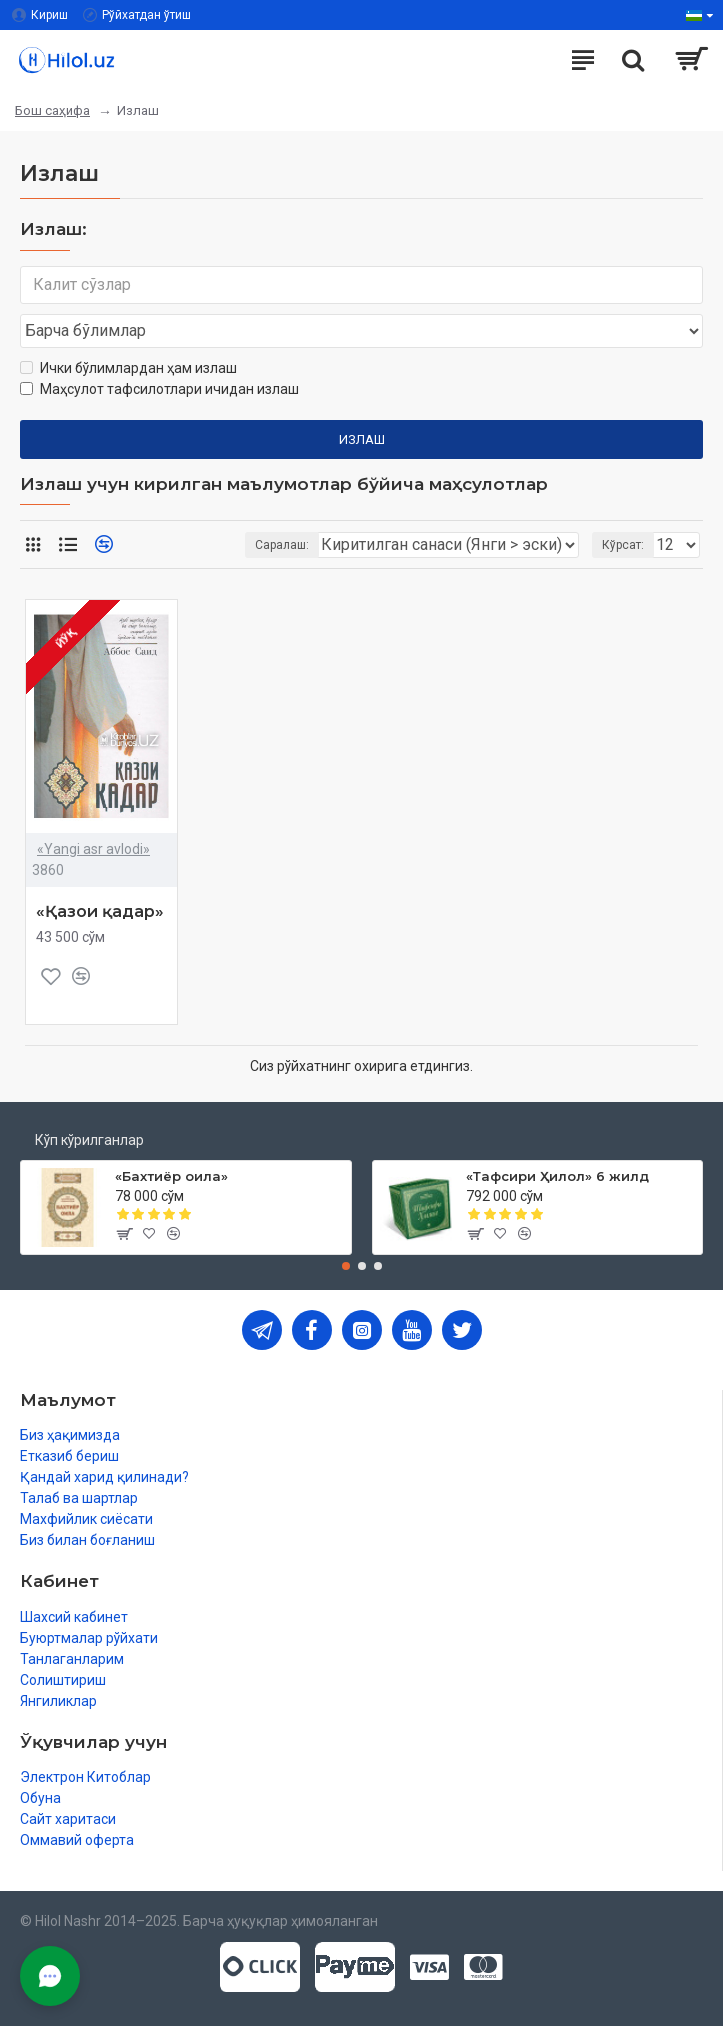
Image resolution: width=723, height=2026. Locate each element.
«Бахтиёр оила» (171, 1176)
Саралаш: (282, 545)
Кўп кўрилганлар (89, 1140)
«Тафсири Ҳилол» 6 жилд (557, 1176)
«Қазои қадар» (100, 911)
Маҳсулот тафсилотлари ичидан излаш (159, 389)
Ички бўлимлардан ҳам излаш (128, 368)
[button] (346, 1266)
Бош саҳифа (52, 110)
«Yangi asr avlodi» (93, 849)
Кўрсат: (623, 545)
